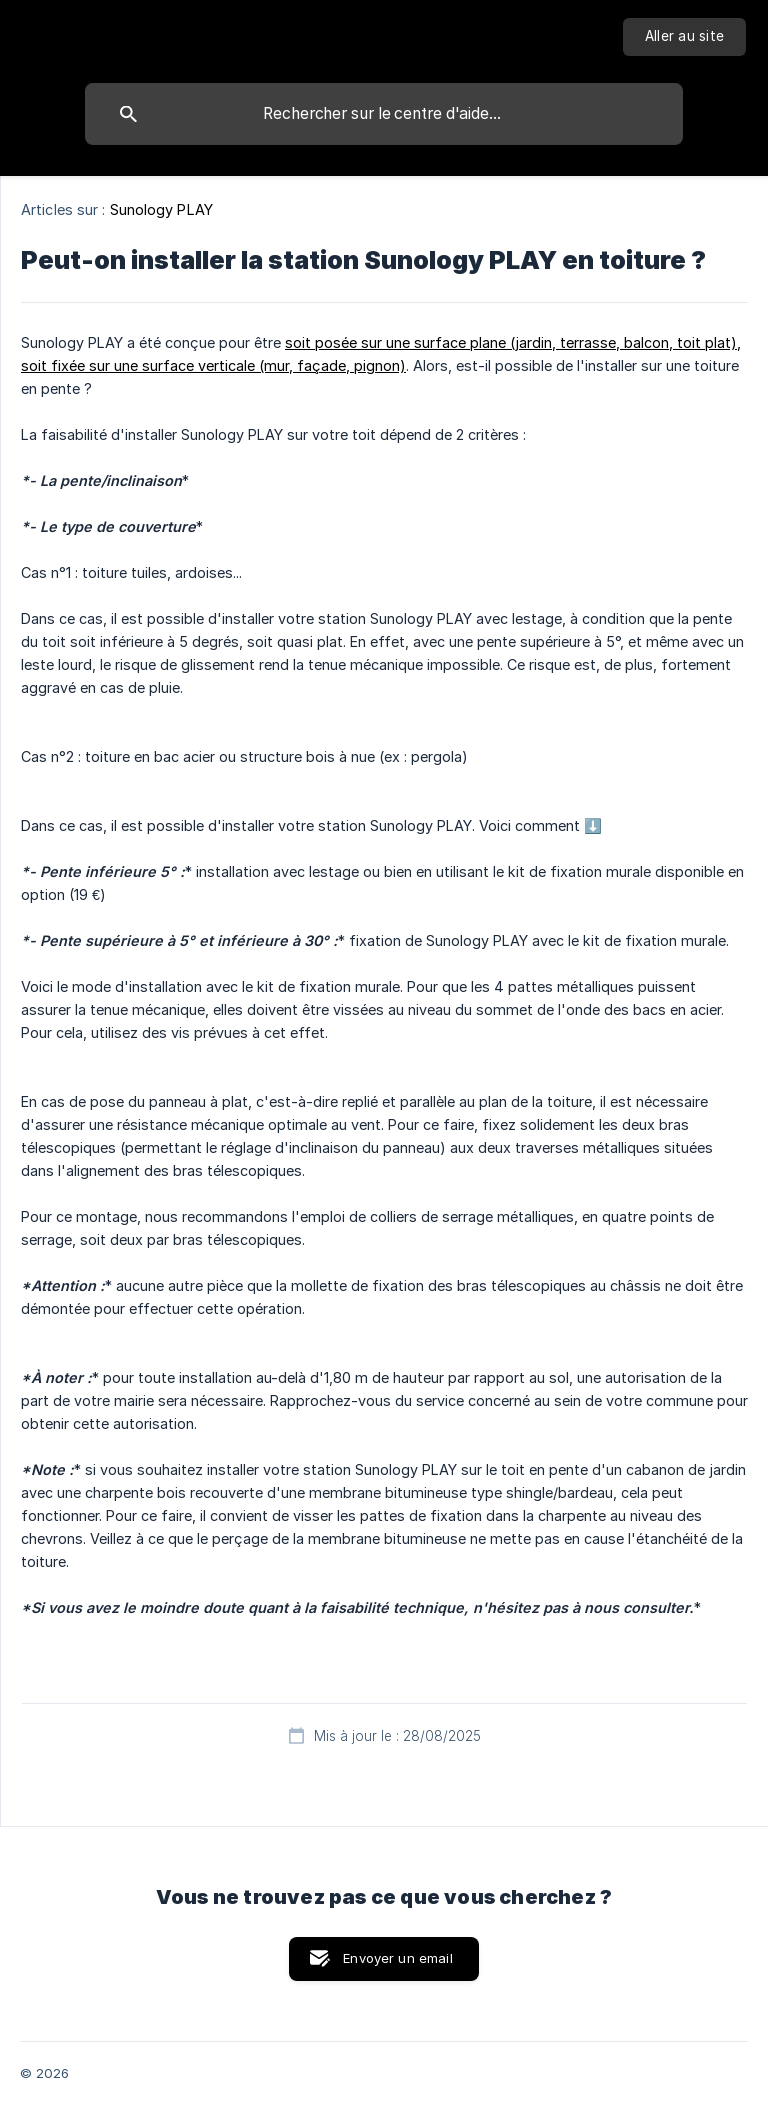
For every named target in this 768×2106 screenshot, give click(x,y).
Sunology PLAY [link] (161, 209)
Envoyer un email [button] (397, 1958)
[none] (684, 37)
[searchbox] (384, 114)
